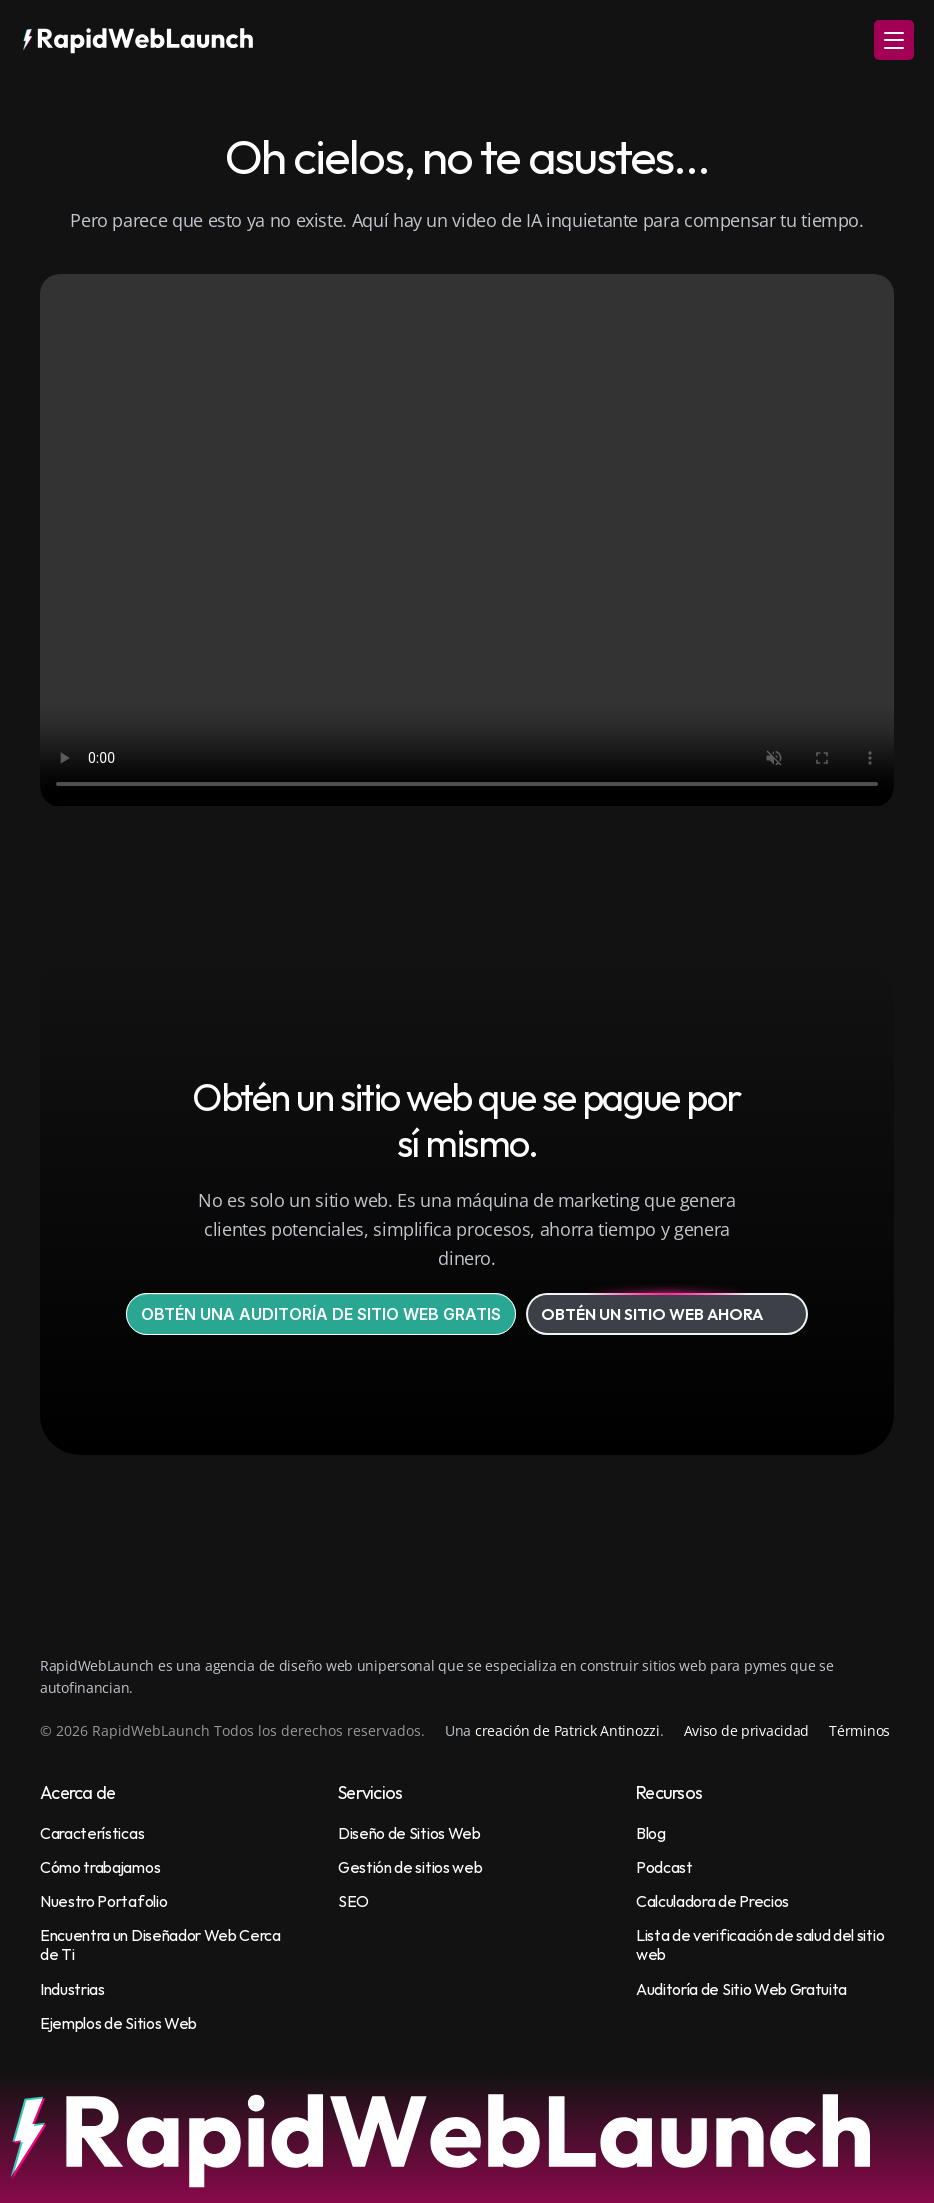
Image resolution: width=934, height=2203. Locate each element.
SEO (353, 1901)
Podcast (664, 1867)
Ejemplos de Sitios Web (118, 2023)
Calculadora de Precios (712, 1901)
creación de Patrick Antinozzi (567, 1730)
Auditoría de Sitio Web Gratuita (741, 1989)
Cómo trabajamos (100, 1867)
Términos (859, 1730)
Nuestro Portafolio (103, 1901)
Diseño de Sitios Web (409, 1833)
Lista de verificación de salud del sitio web (761, 1944)
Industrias (72, 1989)
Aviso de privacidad (747, 1730)
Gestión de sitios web (410, 1867)
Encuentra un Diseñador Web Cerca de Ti (161, 1944)
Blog (651, 1833)
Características (92, 1833)
